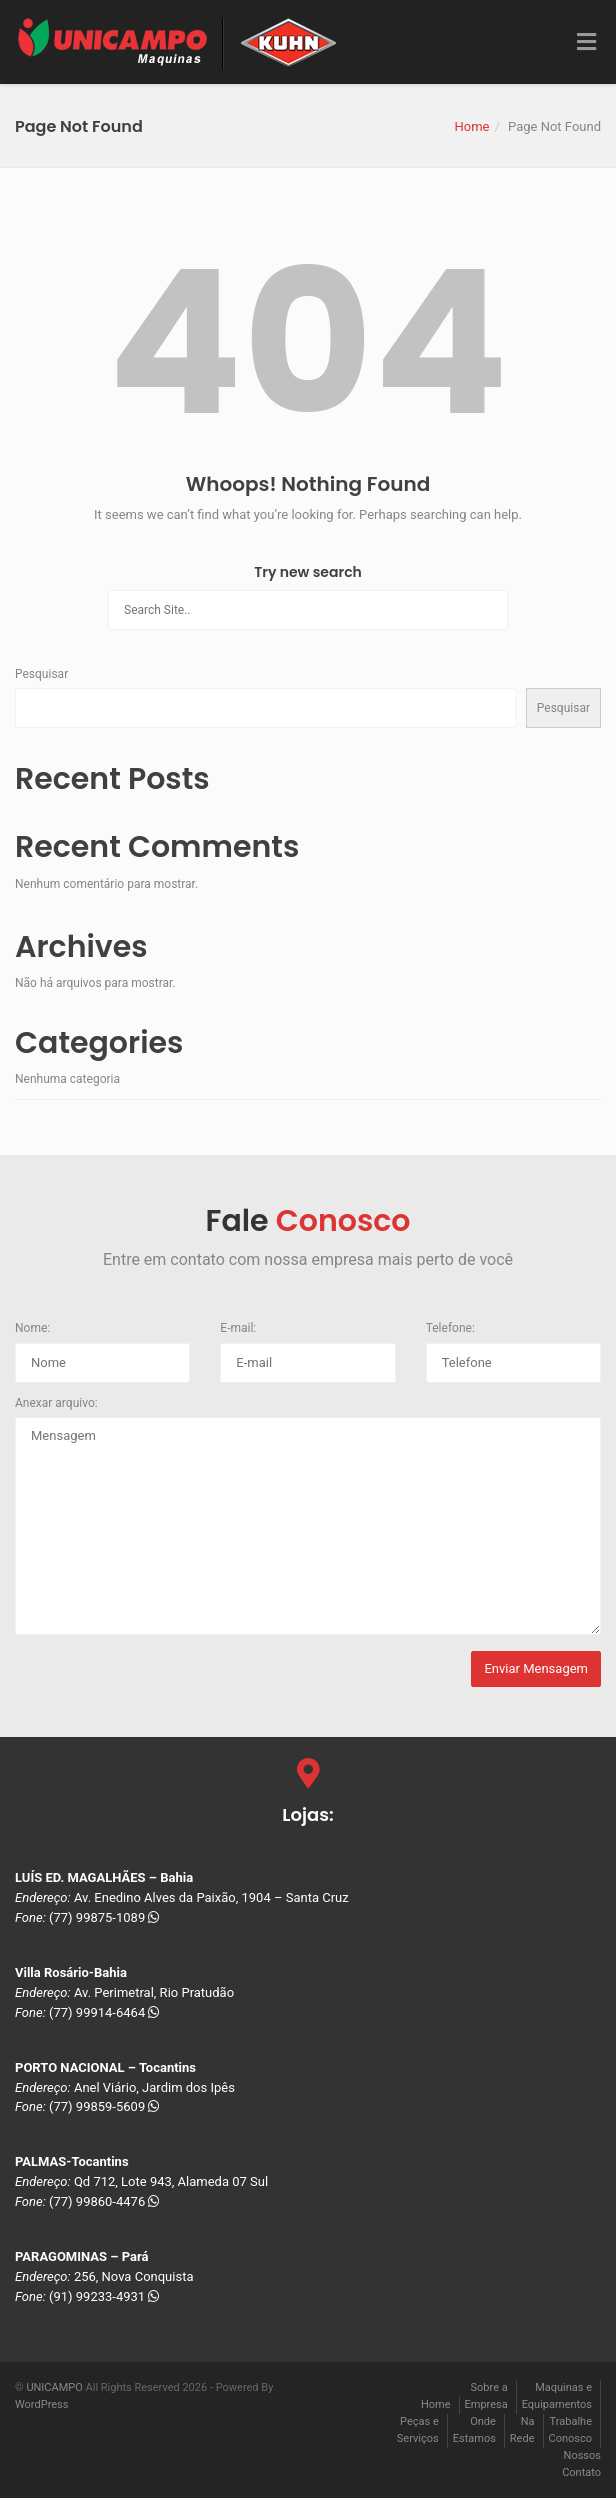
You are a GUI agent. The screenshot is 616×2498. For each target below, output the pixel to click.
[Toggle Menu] (586, 43)
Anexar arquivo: (56, 1403)
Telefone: (450, 1328)
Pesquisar (41, 674)
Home (471, 126)
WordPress (41, 2404)
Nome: (32, 1328)
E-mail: (238, 1328)
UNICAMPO (54, 2387)
